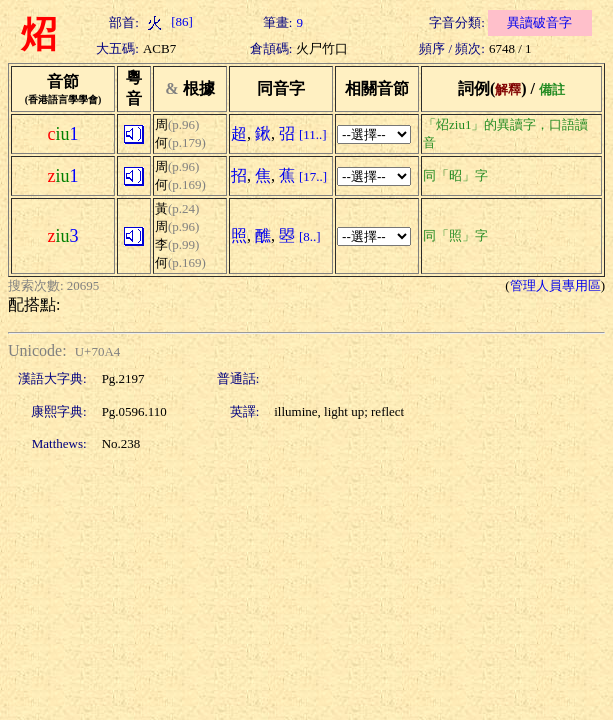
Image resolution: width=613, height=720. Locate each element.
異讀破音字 (539, 22)
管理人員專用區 (555, 285)
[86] (168, 21)
